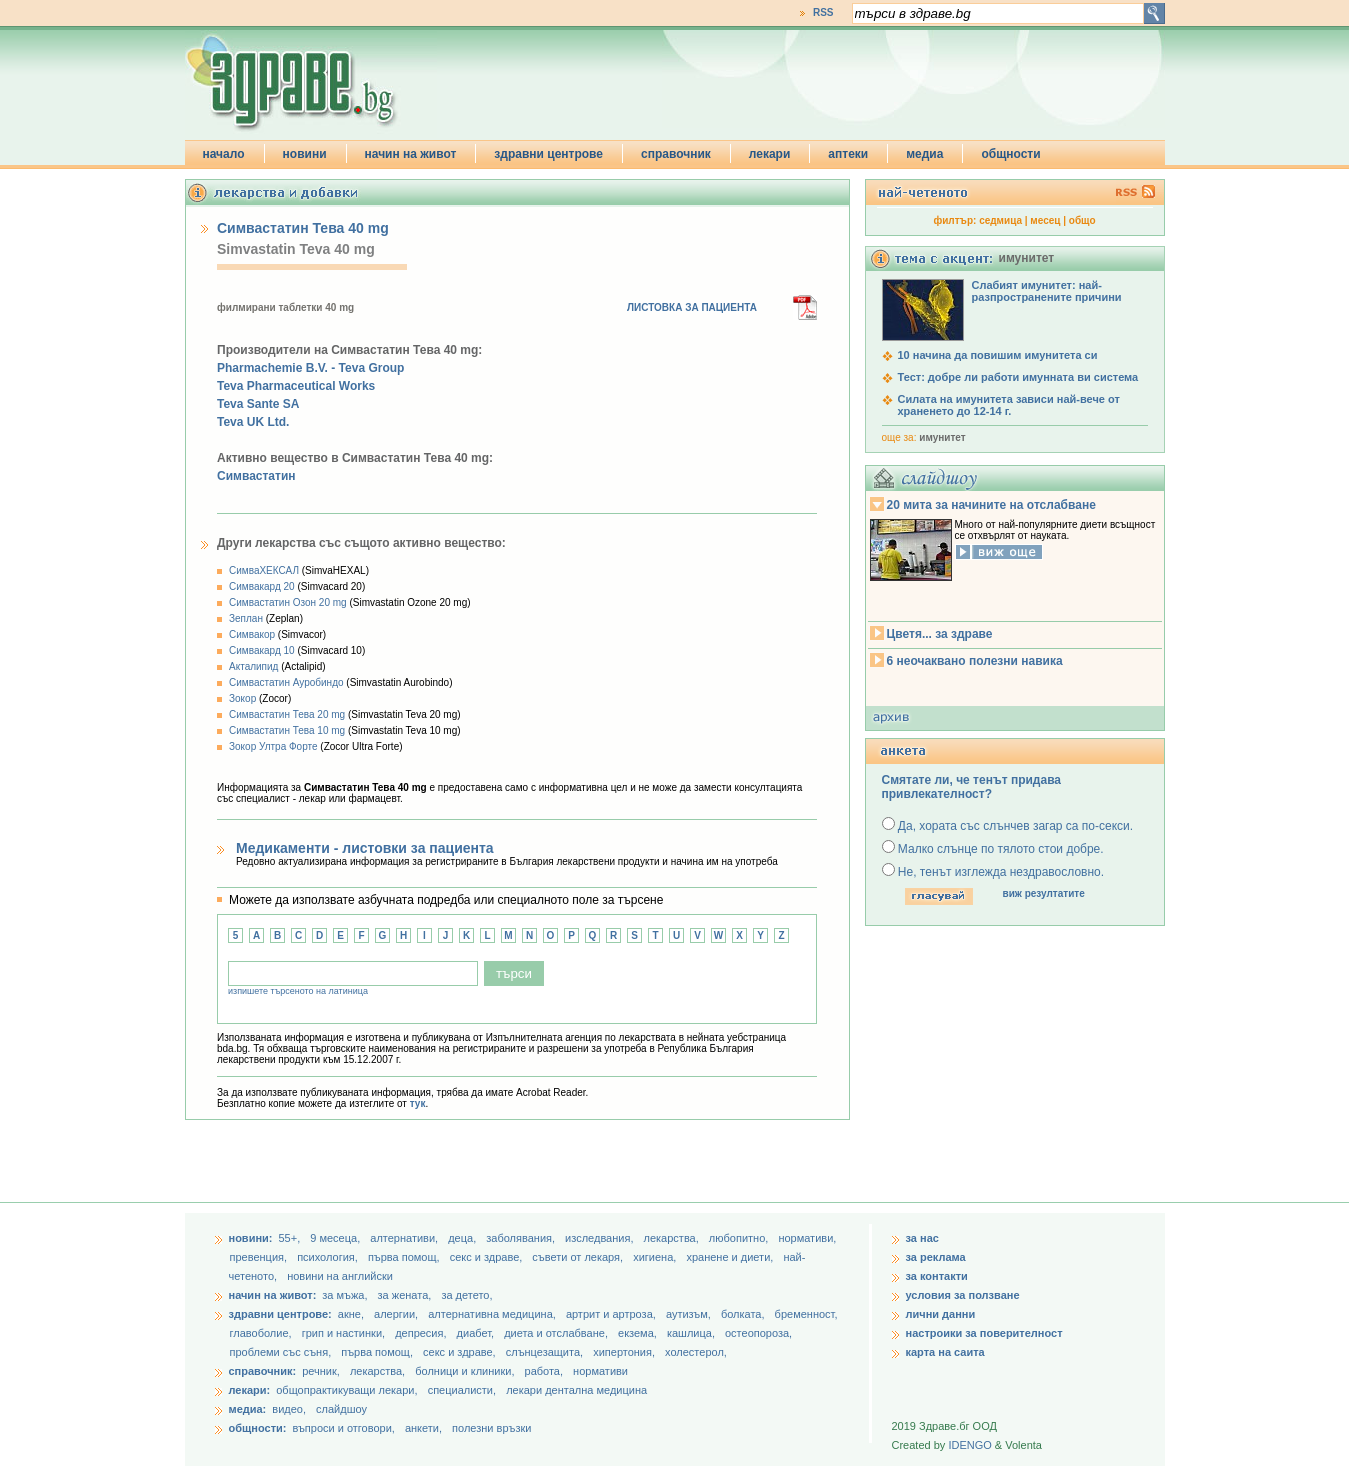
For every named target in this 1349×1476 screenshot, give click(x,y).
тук (418, 1103)
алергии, (397, 1314)
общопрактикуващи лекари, (346, 1390)
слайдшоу (341, 1409)
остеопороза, (758, 1333)
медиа (924, 154)
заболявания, (522, 1238)
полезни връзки (491, 1428)
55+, (290, 1238)
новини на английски (340, 1276)
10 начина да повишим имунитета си (998, 355)
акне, (352, 1314)
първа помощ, (405, 1257)
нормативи (600, 1371)
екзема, (639, 1333)
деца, (463, 1238)
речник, (321, 1371)
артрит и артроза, (612, 1314)
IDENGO (969, 1445)
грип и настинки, (345, 1333)
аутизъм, (690, 1314)
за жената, (405, 1295)
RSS (823, 12)
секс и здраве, (488, 1257)
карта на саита (945, 1352)
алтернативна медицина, (493, 1314)
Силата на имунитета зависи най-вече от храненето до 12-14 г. (1009, 405)
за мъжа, (344, 1295)
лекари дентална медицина (576, 1390)
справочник (676, 154)
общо (1082, 220)
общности (1010, 154)
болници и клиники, (464, 1371)
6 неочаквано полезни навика (975, 661)
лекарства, (673, 1238)
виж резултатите (1044, 893)
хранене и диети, (731, 1257)
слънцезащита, (546, 1352)
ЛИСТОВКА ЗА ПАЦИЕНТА (692, 307)
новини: (251, 1238)
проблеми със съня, (282, 1352)
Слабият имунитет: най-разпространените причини (1047, 291)
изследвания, (600, 1238)
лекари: (250, 1390)
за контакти (937, 1276)
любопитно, (740, 1238)
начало (224, 154)
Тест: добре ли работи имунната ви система (1018, 377)
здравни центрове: (280, 1314)
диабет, (477, 1333)
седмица (1000, 220)
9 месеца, (336, 1238)
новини (305, 154)
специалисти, (462, 1390)
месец (1045, 220)
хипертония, (625, 1352)
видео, (289, 1409)
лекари (770, 154)
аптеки (848, 154)
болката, (744, 1314)
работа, (544, 1371)
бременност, (806, 1314)
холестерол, (696, 1352)
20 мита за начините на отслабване (991, 505)
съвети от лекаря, (579, 1257)
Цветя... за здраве (940, 634)
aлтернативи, (405, 1238)
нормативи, (807, 1238)
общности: (258, 1428)
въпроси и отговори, (343, 1428)
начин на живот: (273, 1295)
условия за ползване (963, 1295)
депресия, (422, 1333)
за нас (922, 1238)
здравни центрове (548, 154)
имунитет (942, 437)
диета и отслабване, (557, 1333)
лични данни (941, 1314)
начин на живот (411, 154)
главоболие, (262, 1333)
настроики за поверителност (984, 1333)
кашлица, (692, 1333)
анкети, (423, 1428)
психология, (329, 1257)
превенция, (260, 1257)
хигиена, (656, 1257)
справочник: (263, 1371)
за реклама (936, 1257)
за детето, (466, 1295)
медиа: (248, 1409)
